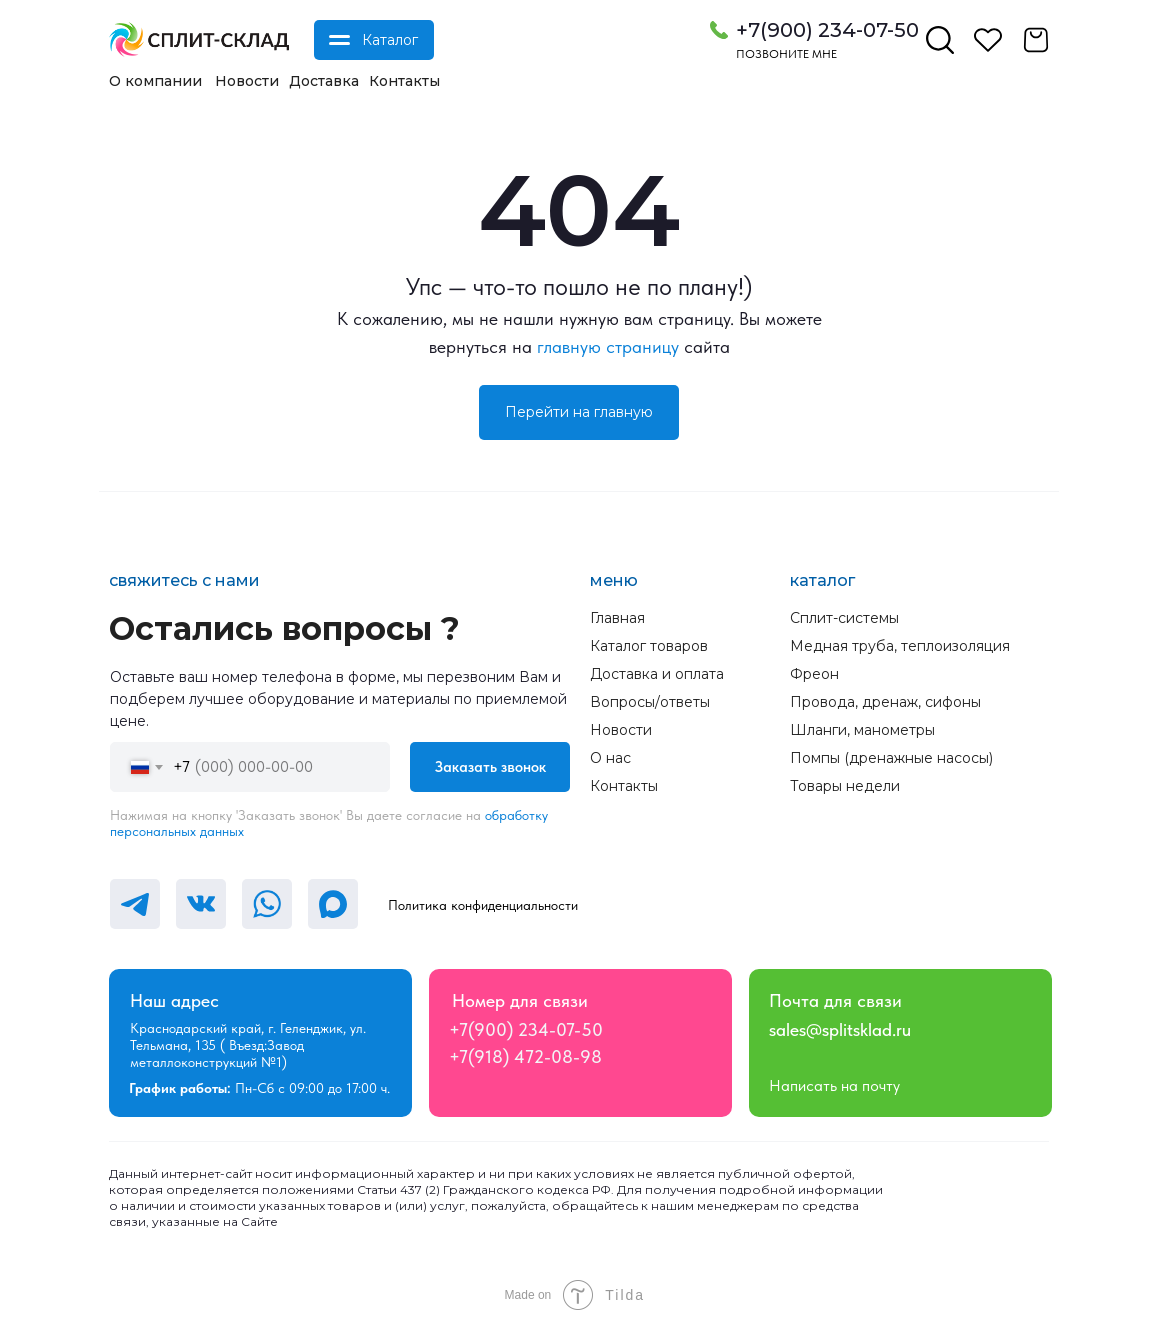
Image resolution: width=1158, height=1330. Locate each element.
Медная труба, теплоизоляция (900, 646)
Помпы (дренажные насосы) (891, 758)
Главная (617, 618)
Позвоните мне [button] (786, 54)
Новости (247, 81)
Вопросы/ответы (650, 702)
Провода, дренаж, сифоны (885, 702)
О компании (155, 81)
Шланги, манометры (862, 730)
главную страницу (608, 346)
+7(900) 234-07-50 (827, 30)
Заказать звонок (490, 767)
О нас (610, 758)
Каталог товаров (649, 646)
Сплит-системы (844, 618)
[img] (199, 40)
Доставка (324, 81)
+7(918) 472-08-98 (525, 1056)
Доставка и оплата (657, 674)
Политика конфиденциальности (483, 905)
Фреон (814, 674)
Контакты (404, 81)
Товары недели (845, 786)
